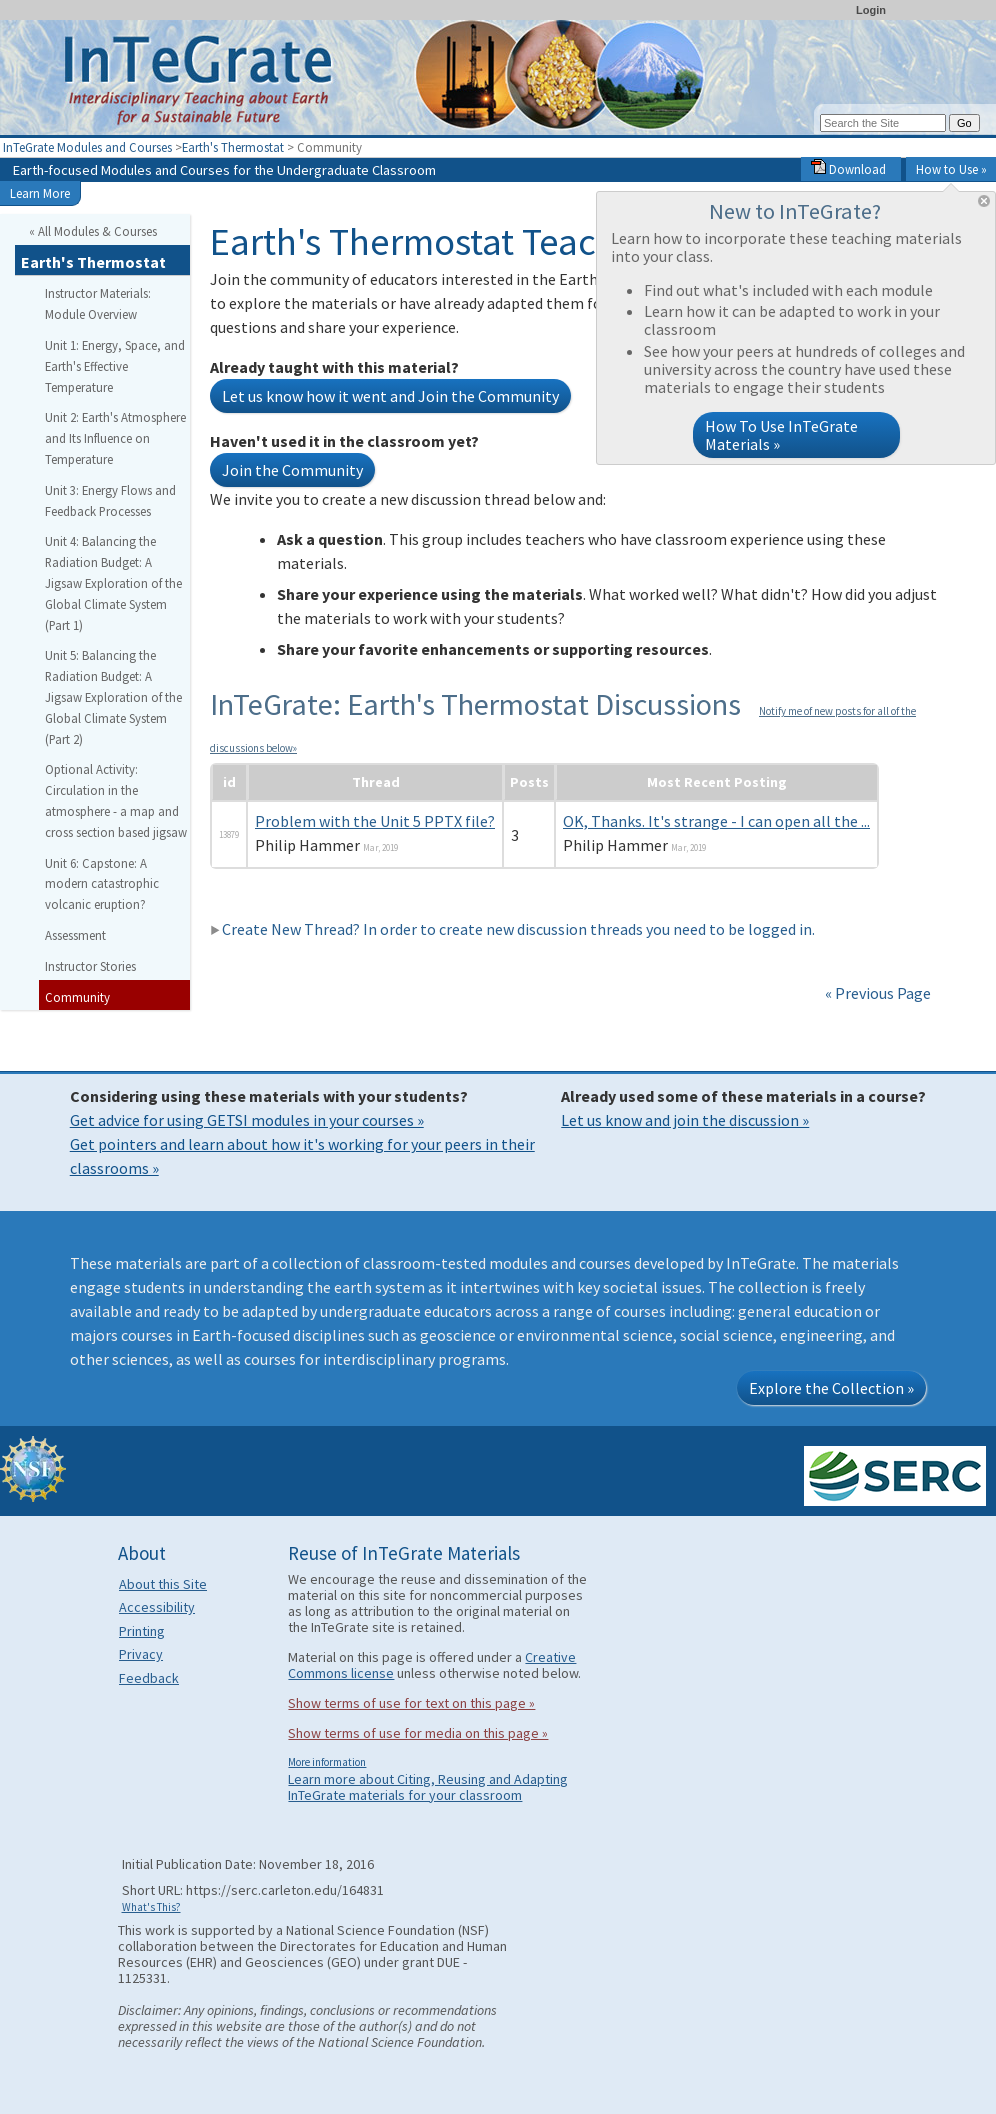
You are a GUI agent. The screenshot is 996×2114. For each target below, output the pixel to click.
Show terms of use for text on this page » (411, 1703)
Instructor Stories (90, 966)
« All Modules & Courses (93, 231)
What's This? (151, 1907)
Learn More (40, 193)
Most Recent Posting (717, 782)
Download (848, 169)
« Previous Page (878, 993)
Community (77, 997)
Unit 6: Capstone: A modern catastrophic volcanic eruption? (102, 884)
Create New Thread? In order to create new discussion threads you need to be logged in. (512, 929)
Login (871, 10)
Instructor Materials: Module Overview (98, 303)
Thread (376, 782)
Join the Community (292, 470)
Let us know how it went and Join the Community (390, 396)
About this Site (163, 1584)
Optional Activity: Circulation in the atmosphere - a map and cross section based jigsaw (116, 800)
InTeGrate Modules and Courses (87, 147)
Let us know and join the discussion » (685, 1120)
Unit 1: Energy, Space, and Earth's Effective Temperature (115, 366)
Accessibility (157, 1607)
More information (327, 1762)
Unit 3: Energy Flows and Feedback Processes (110, 500)
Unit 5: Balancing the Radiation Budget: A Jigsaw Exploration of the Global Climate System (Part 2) (113, 696)
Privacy (141, 1654)
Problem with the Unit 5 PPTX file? (375, 821)
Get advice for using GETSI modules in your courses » (247, 1120)
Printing (142, 1631)
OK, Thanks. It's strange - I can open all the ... (716, 821)
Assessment (75, 935)
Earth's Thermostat (233, 147)
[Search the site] (883, 123)
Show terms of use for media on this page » (418, 1733)
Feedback (149, 1678)
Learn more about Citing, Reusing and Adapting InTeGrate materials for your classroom (428, 1787)
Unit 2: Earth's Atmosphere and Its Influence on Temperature (115, 438)
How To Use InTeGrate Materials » (781, 435)
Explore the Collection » (831, 1388)
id (229, 782)
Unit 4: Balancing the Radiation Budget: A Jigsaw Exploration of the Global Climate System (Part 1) (113, 582)
